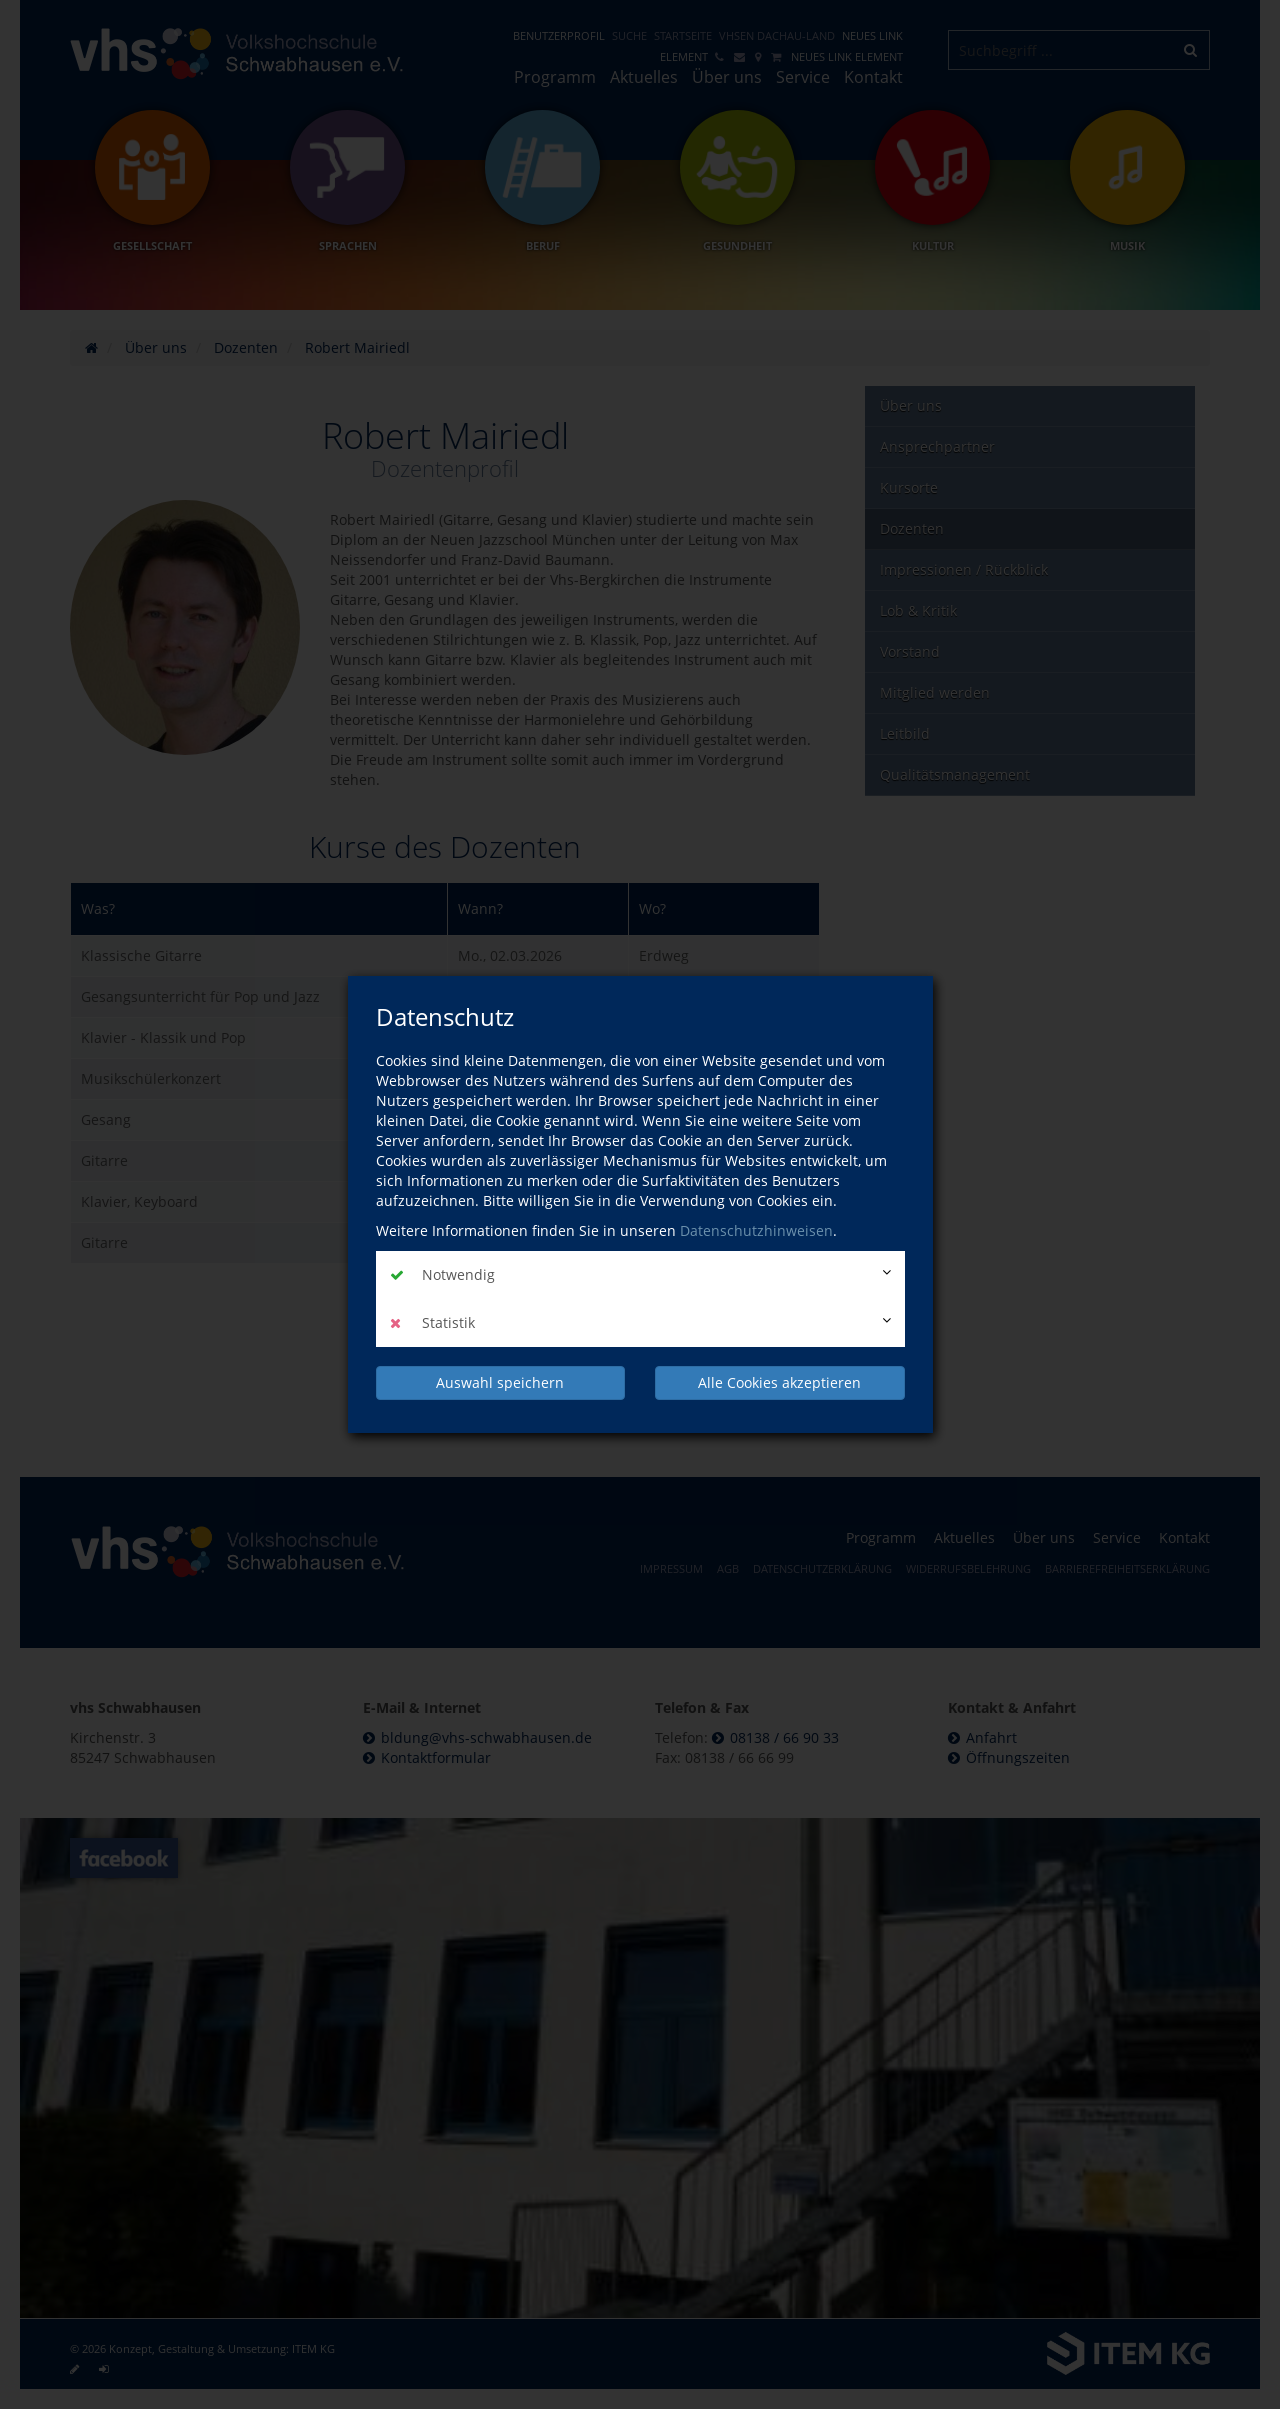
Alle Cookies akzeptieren (779, 1382)
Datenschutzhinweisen (756, 1230)
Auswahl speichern (500, 1382)
